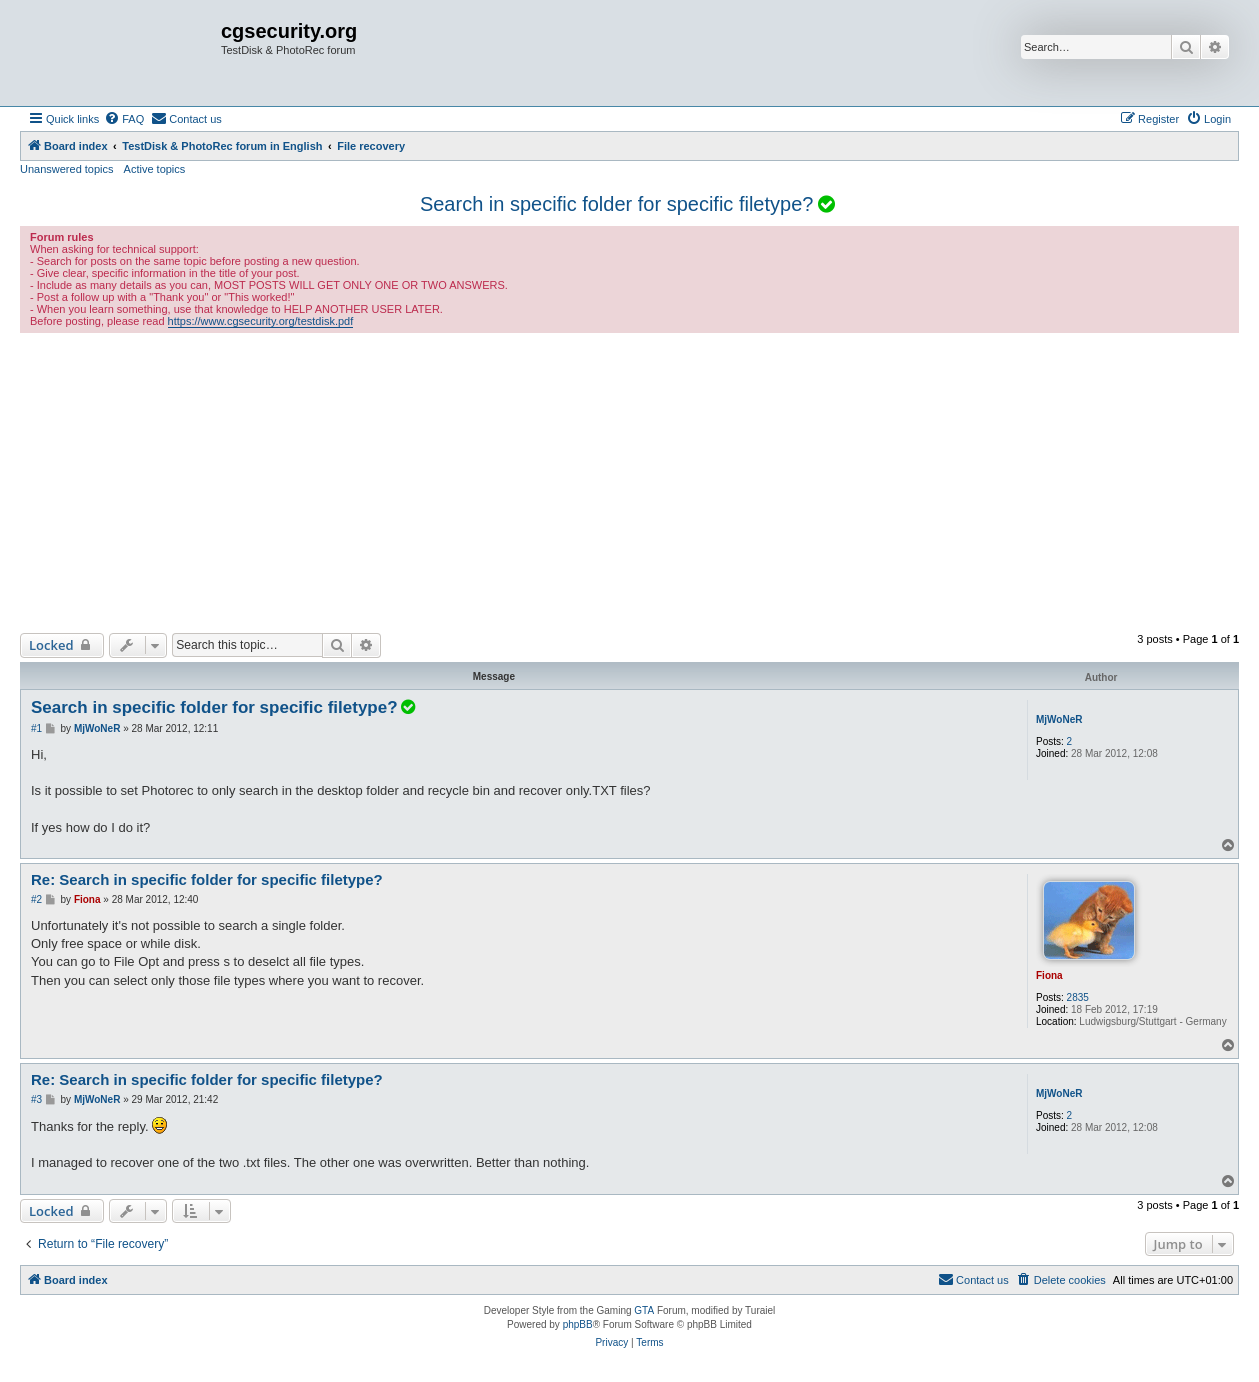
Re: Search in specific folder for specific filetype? (207, 879)
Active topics (155, 169)
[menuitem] (124, 119)
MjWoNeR (1059, 719)
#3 (36, 1099)
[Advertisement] (630, 483)
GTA (644, 1310)
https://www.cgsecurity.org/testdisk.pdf (261, 321)
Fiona (1049, 975)
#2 (36, 899)
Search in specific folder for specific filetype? (617, 204)
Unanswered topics (67, 169)
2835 (1078, 997)
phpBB (578, 1324)
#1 (36, 728)
